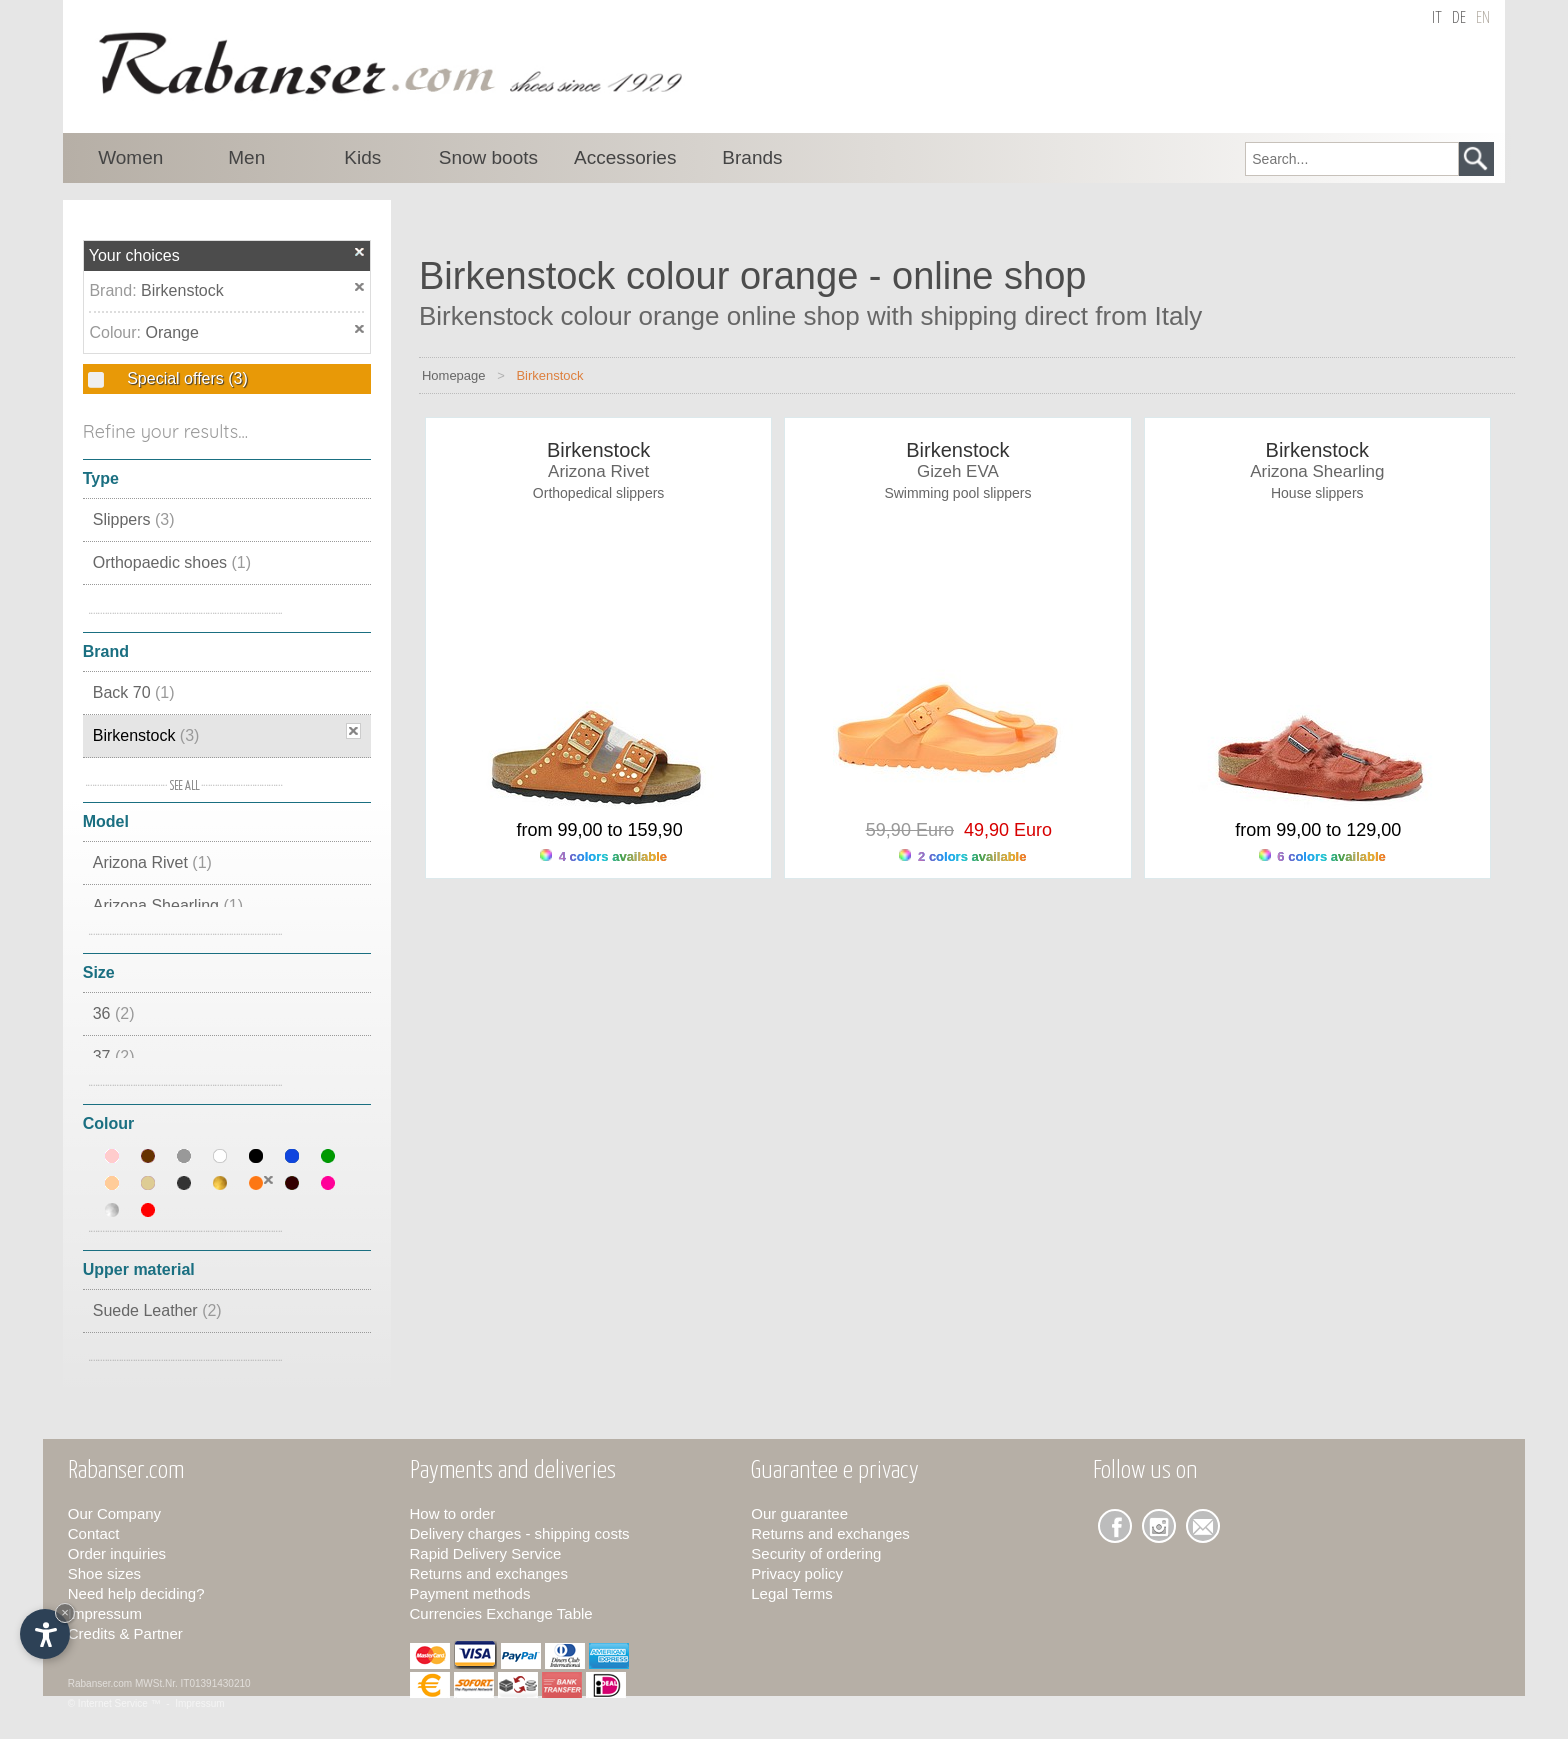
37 (114, 1056)
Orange (171, 332)
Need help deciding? (136, 1593)
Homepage (454, 375)
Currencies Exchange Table (501, 1613)
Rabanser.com (100, 1683)
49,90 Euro (1003, 830)
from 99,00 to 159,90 (600, 830)
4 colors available (603, 856)
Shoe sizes (104, 1573)
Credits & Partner (125, 1633)
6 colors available (1322, 856)
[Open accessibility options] (45, 1634)
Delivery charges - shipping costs (520, 1533)
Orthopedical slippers (599, 493)
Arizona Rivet (152, 862)
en (1483, 18)
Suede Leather (157, 1310)
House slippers (1317, 493)
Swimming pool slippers (957, 493)
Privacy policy (797, 1573)
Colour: (117, 332)
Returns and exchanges (489, 1573)
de (1459, 18)
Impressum (105, 1613)
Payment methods (470, 1593)
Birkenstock (182, 290)
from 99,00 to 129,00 (1318, 830)
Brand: (115, 290)
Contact (94, 1533)
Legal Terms (791, 1593)
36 (114, 1013)
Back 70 (134, 692)
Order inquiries (117, 1553)
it (1437, 18)
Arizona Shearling (168, 905)
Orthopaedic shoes (172, 562)
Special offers (185, 378)
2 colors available (962, 856)
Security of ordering (816, 1553)
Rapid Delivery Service (486, 1553)
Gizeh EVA (958, 471)
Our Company (114, 1513)
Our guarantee (799, 1513)
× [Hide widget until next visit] (65, 1612)
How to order (453, 1513)
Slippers (134, 519)
